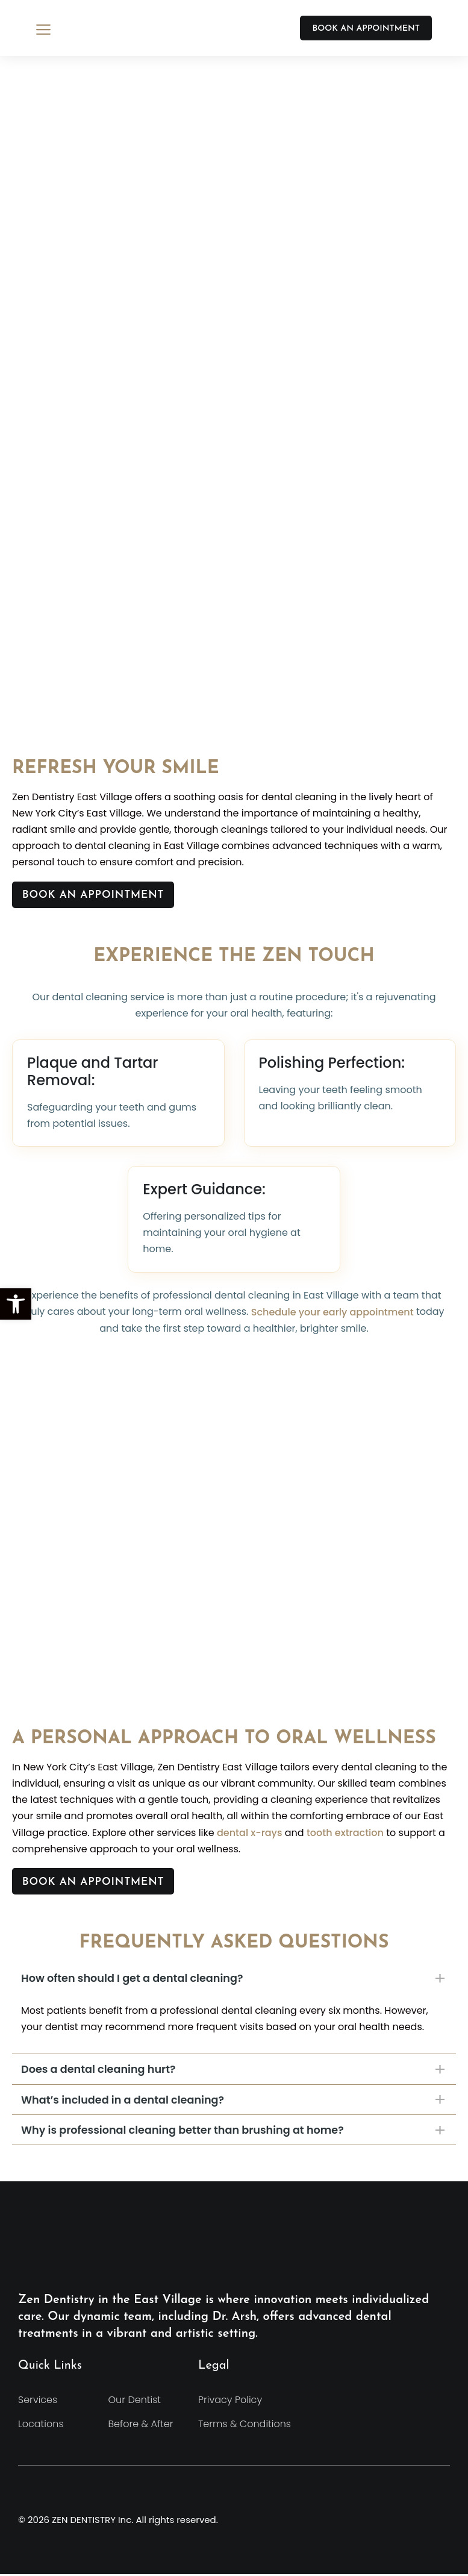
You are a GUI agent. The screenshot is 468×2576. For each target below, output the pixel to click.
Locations (41, 2426)
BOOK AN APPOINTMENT (366, 28)
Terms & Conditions (244, 2426)
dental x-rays (249, 1833)
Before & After (140, 2426)
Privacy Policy (230, 2401)
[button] (15, 1304)
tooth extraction (345, 1833)
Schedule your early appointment (332, 1312)
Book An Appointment (99, 895)
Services (37, 2401)
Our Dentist (134, 2401)
